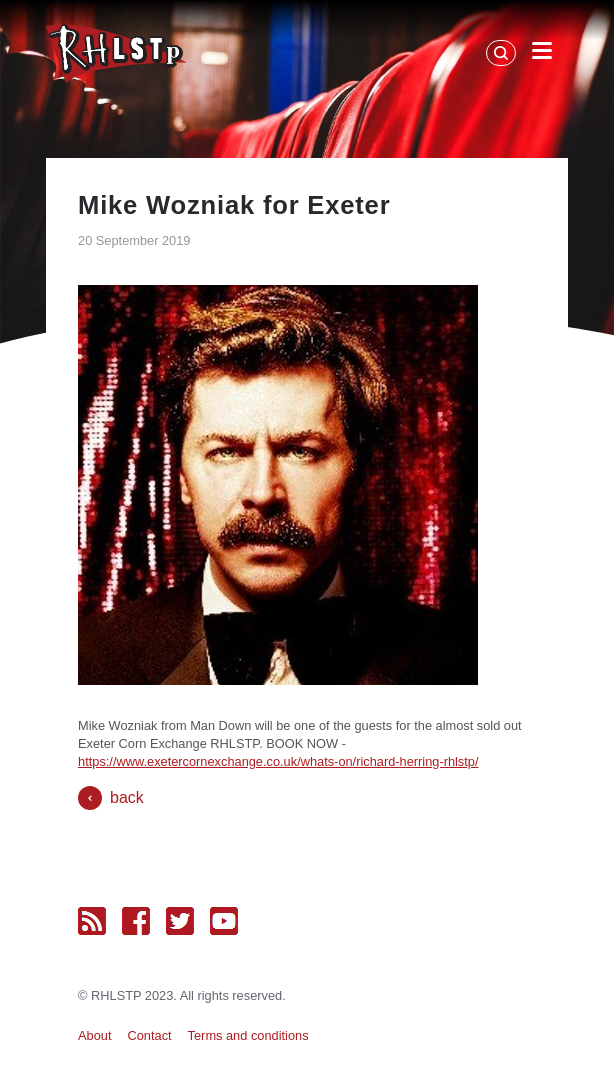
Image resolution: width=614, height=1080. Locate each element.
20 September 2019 (134, 240)
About (94, 1035)
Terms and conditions (248, 1035)
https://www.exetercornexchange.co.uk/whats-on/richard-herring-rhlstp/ (278, 761)
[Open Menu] (542, 54)
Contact (150, 1035)
